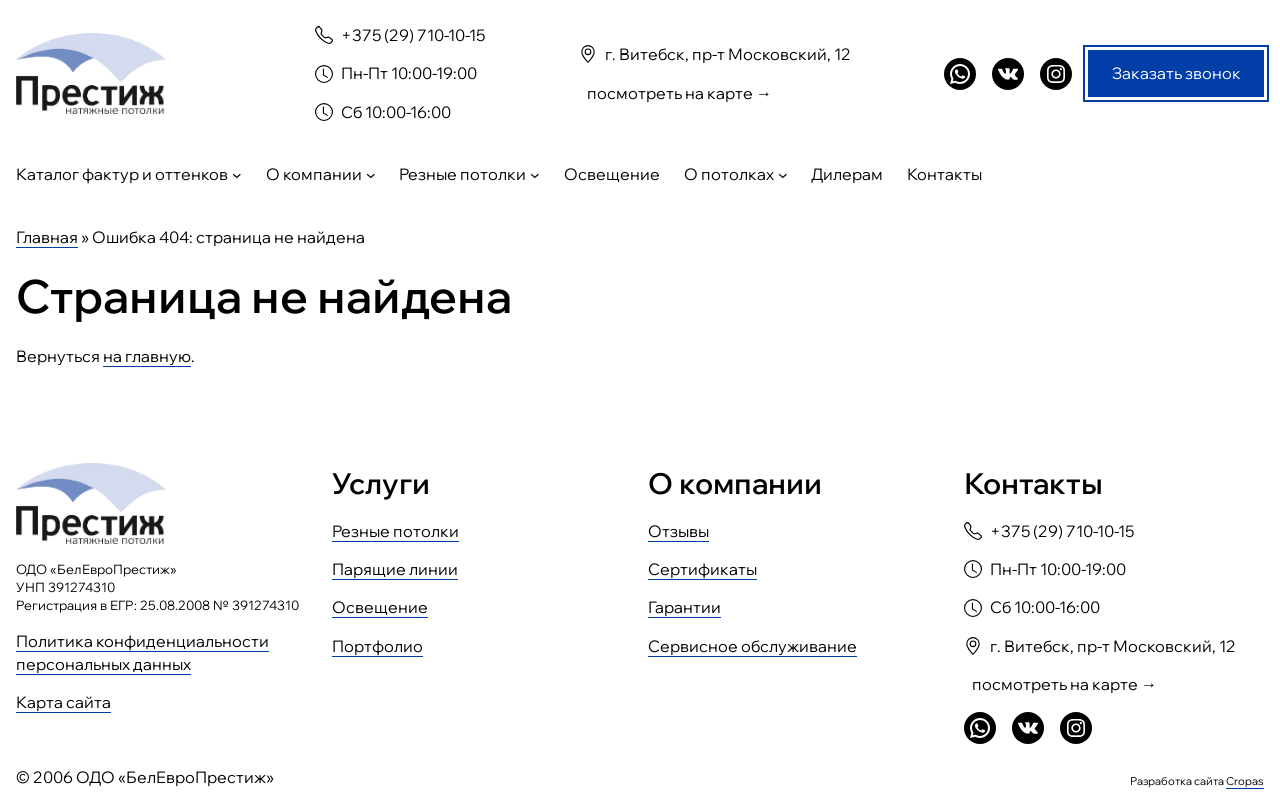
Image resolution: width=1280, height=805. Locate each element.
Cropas (1245, 780)
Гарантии (684, 607)
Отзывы (678, 531)
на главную (147, 356)
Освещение (380, 607)
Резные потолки (395, 531)
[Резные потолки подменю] (535, 175)
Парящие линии (395, 569)
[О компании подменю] (371, 175)
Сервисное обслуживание (752, 646)
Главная (47, 237)
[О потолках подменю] (783, 175)
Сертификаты (702, 569)
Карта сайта (63, 702)
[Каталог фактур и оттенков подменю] (237, 175)
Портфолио (377, 646)
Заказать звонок (1176, 73)
